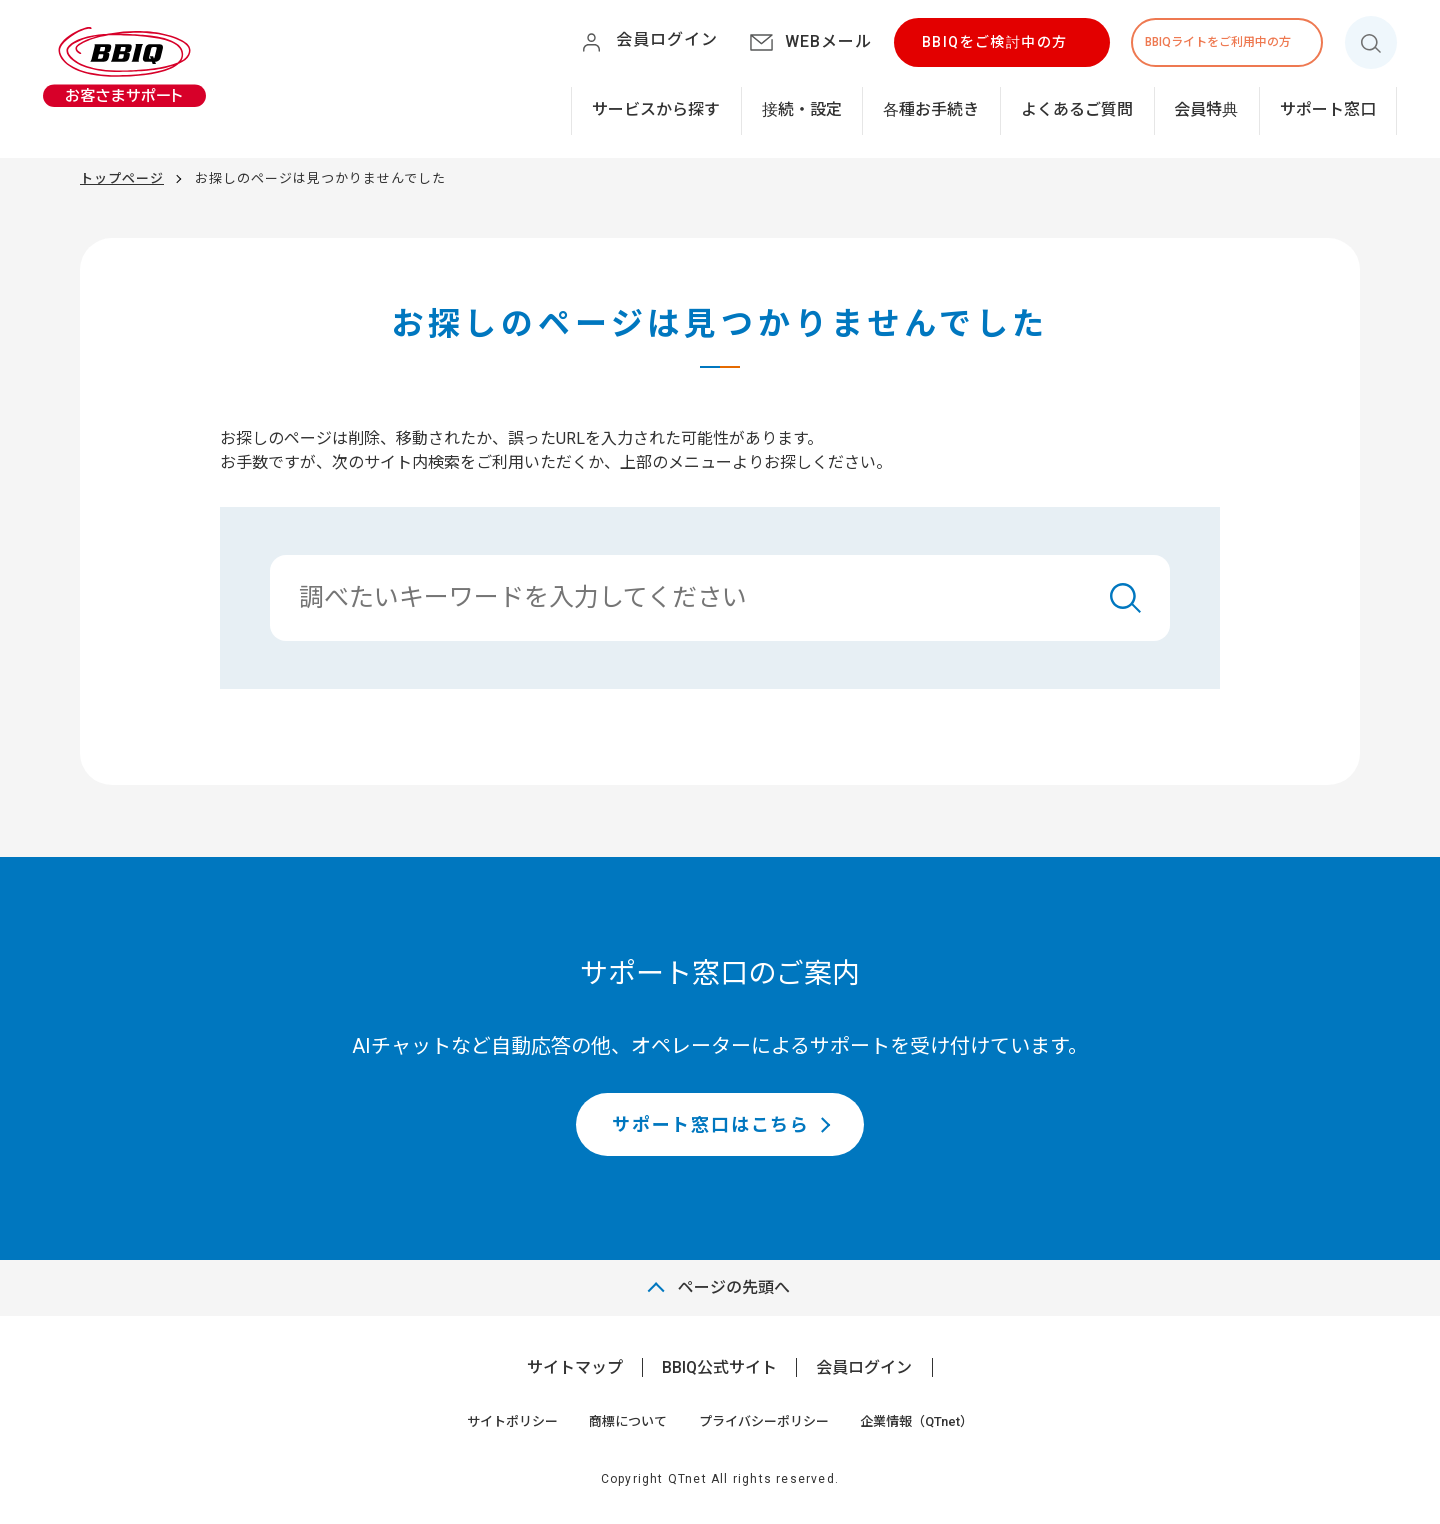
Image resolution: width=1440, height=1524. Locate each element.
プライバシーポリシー (764, 1421)
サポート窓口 (1328, 109)
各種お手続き (931, 109)
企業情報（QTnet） (916, 1421)
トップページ (122, 178)
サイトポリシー (512, 1421)
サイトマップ (575, 1367)
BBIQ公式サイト (719, 1367)
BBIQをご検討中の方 (994, 42)
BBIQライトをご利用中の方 (1218, 42)
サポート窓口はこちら (711, 1124)
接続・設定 (802, 109)
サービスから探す (656, 109)
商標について (628, 1421)
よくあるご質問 (1077, 109)
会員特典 (1206, 109)
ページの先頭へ (734, 1287)
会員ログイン (864, 1367)
